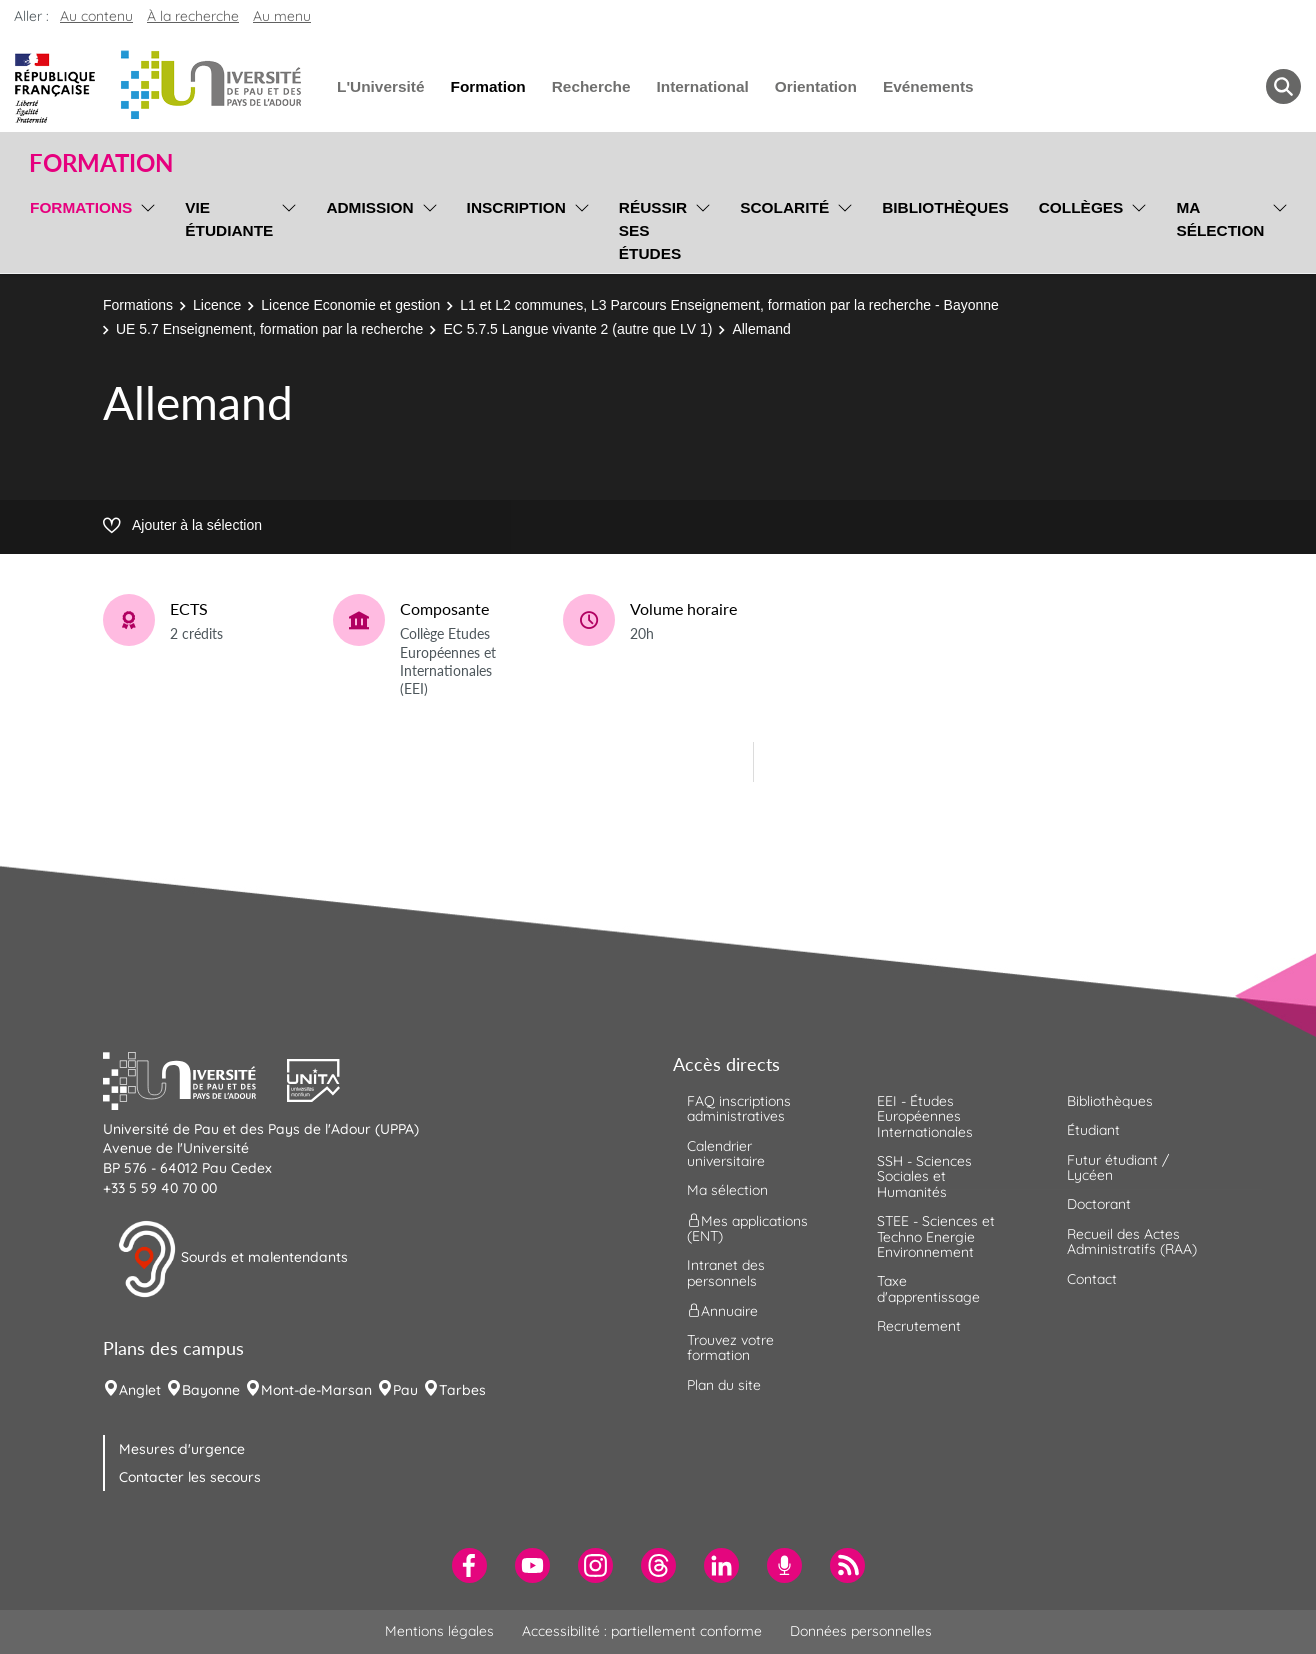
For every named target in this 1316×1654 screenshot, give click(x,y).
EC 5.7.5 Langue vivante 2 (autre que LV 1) (577, 329)
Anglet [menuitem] (140, 1390)
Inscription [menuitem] (516, 207)
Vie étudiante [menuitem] (229, 219)
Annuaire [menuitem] (722, 1311)
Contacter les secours (190, 1477)
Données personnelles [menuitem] (861, 1631)
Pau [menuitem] (405, 1390)
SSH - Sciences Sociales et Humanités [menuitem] (924, 1176)
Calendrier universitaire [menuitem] (726, 1153)
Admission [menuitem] (369, 207)
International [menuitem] (702, 86)
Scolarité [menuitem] (784, 207)
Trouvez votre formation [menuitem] (730, 1347)
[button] (195, 1078)
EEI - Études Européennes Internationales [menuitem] (925, 1116)
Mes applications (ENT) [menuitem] (747, 1227)
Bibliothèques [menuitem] (945, 207)
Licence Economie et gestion (350, 305)
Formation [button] (101, 163)
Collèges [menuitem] (1081, 207)
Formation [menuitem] (487, 86)
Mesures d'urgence (182, 1449)
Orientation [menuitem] (816, 86)
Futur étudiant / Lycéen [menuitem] (1118, 1167)
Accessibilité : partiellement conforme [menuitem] (642, 1631)
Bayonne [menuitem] (211, 1390)
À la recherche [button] (193, 16)
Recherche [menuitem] (591, 86)
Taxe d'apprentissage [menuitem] (928, 1288)
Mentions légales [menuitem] (439, 1631)
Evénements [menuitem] (928, 86)
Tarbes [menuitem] (462, 1390)
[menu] (144, 228)
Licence (217, 305)
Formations (138, 305)
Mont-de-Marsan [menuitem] (316, 1390)
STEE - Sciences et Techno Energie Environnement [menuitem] (936, 1236)
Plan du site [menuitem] (724, 1385)
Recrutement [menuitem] (919, 1326)
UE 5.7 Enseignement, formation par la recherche (269, 329)
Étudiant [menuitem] (1093, 1130)
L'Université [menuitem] (380, 86)
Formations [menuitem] (81, 207)
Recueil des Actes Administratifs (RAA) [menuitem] (1132, 1241)
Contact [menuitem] (1092, 1279)
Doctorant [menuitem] (1099, 1204)
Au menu (282, 16)
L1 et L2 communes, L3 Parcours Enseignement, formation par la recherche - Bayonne (729, 305)
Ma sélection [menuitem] (1220, 219)
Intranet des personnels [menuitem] (726, 1272)
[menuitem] (469, 1565)
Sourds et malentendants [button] (232, 1259)
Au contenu (96, 16)
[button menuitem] (1283, 86)
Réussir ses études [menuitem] (653, 230)
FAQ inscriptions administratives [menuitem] (739, 1108)
